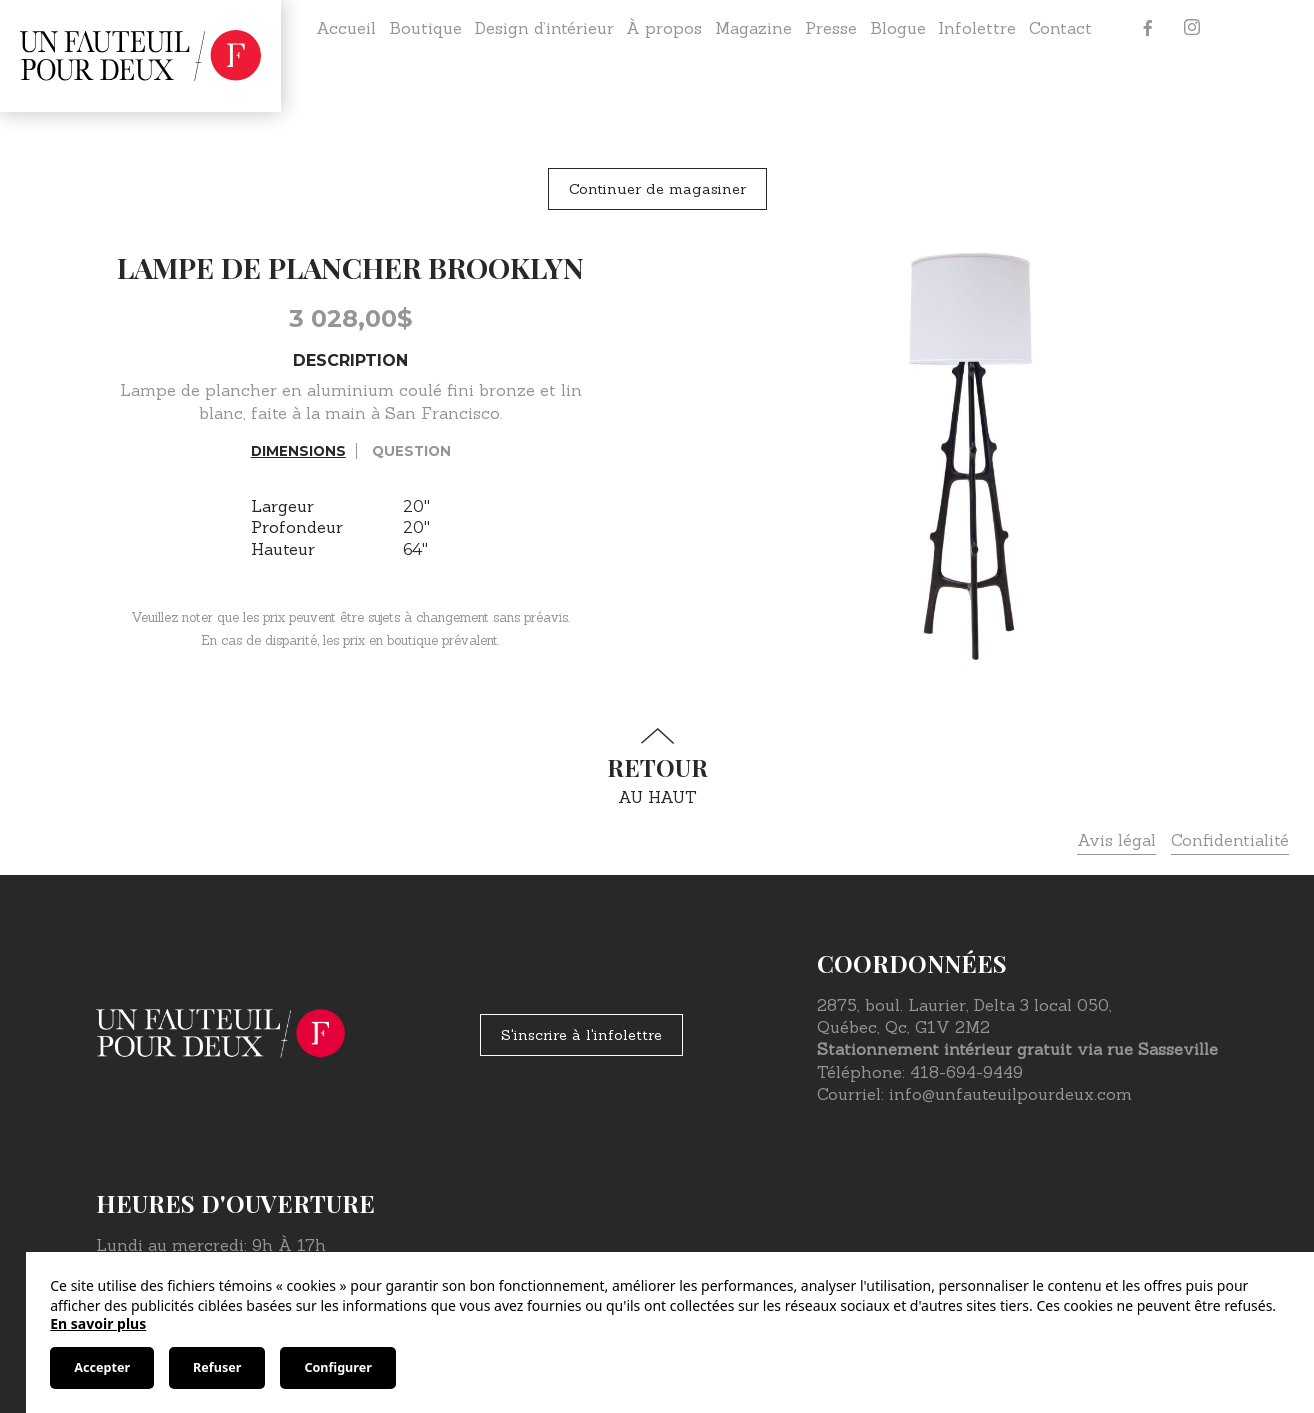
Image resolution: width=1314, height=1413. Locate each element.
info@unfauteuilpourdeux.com (1010, 1094)
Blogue (898, 28)
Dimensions (298, 451)
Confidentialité (1230, 840)
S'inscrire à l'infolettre (581, 1035)
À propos (664, 28)
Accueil (346, 28)
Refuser (217, 1367)
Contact (1060, 28)
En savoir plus (98, 1323)
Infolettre (977, 28)
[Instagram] (1192, 28)
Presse (831, 28)
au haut (657, 767)
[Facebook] (1148, 28)
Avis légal (1116, 840)
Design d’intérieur (544, 28)
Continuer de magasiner (657, 189)
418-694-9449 (966, 1072)
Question (411, 451)
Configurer (337, 1367)
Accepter (102, 1367)
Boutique (425, 28)
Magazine (753, 28)
